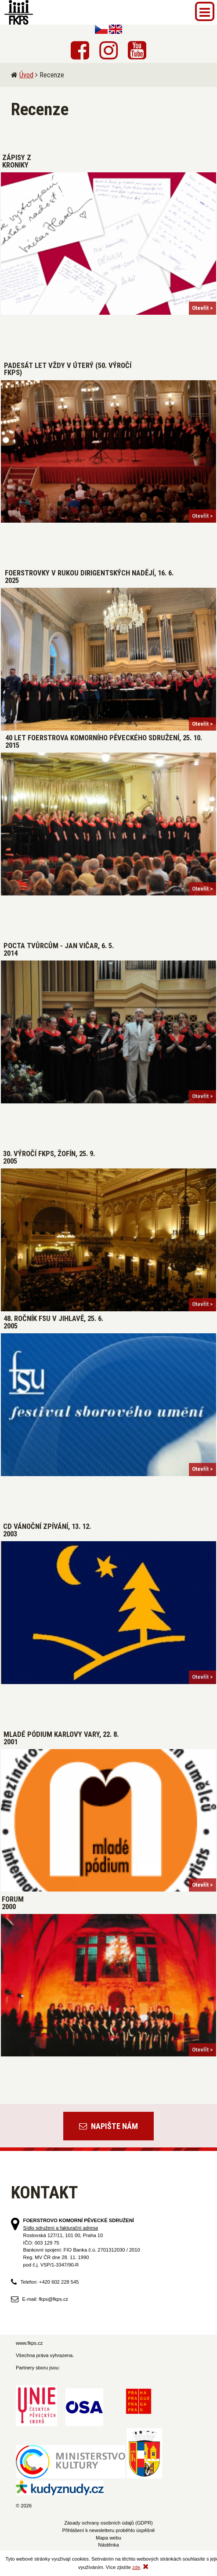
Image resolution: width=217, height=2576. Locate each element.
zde (136, 2567)
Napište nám (108, 2126)
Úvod (26, 75)
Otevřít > (202, 308)
